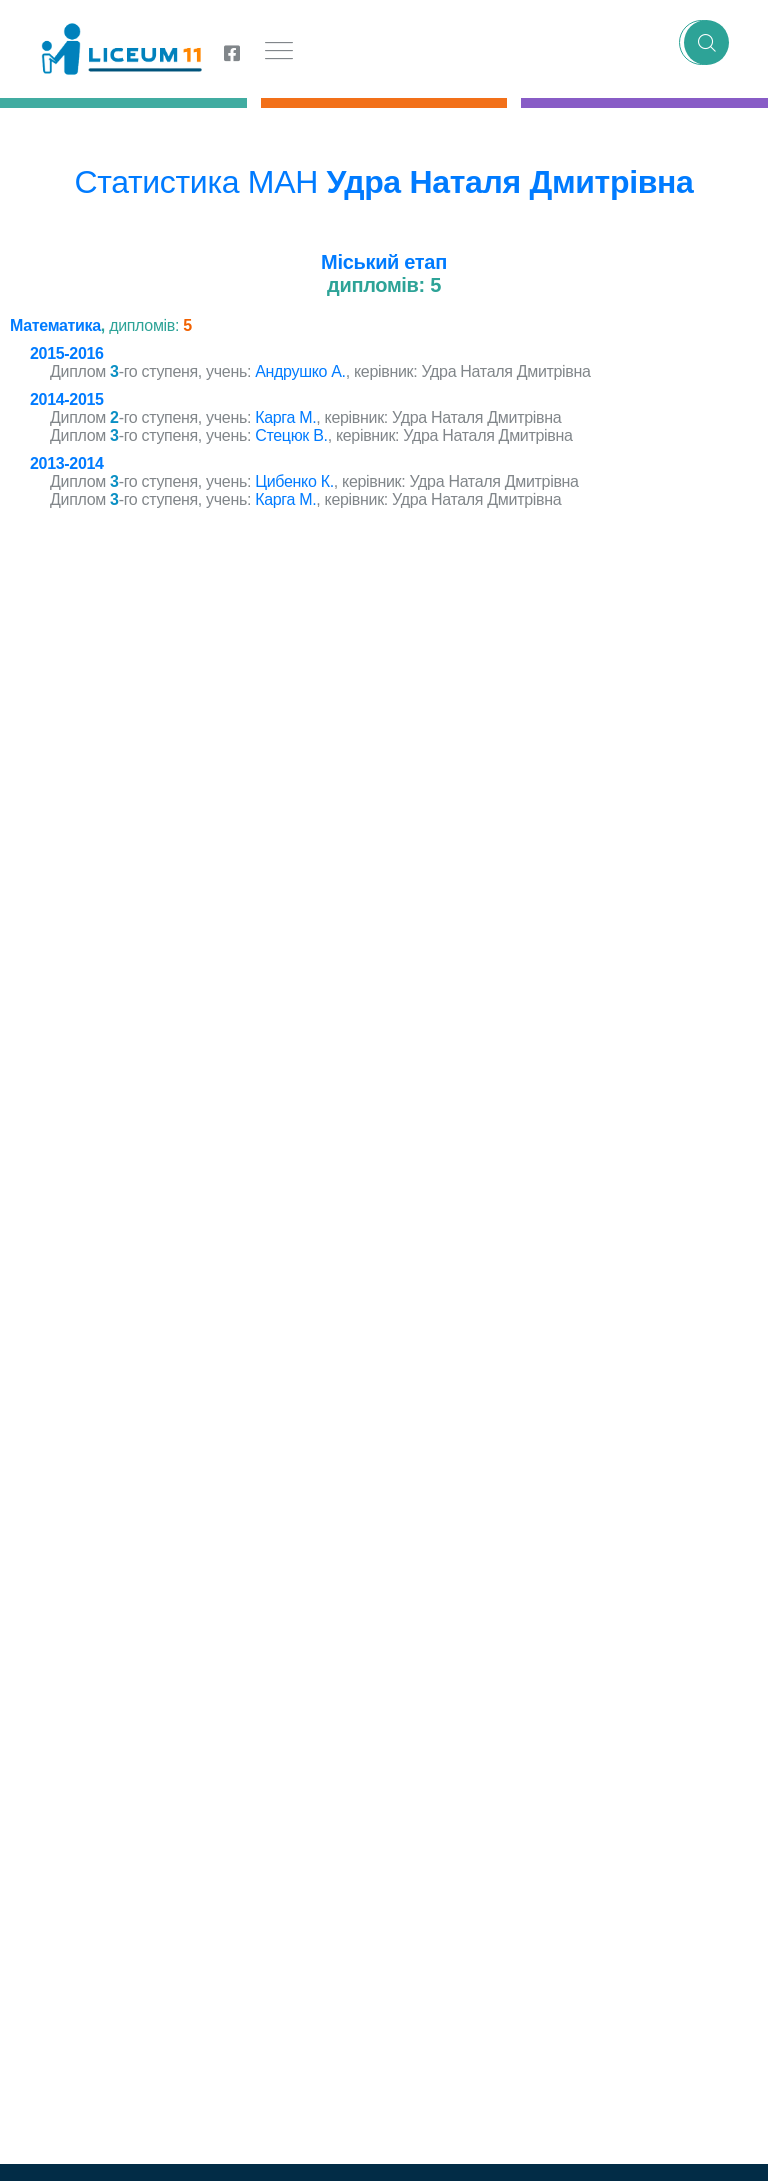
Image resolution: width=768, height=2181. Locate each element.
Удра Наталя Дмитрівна (510, 182)
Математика (55, 325)
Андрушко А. (300, 371)
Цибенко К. (294, 481)
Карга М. (285, 417)
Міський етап (384, 262)
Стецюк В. (291, 435)
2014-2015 (67, 399)
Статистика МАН (196, 182)
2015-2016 (67, 353)
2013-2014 (67, 463)
